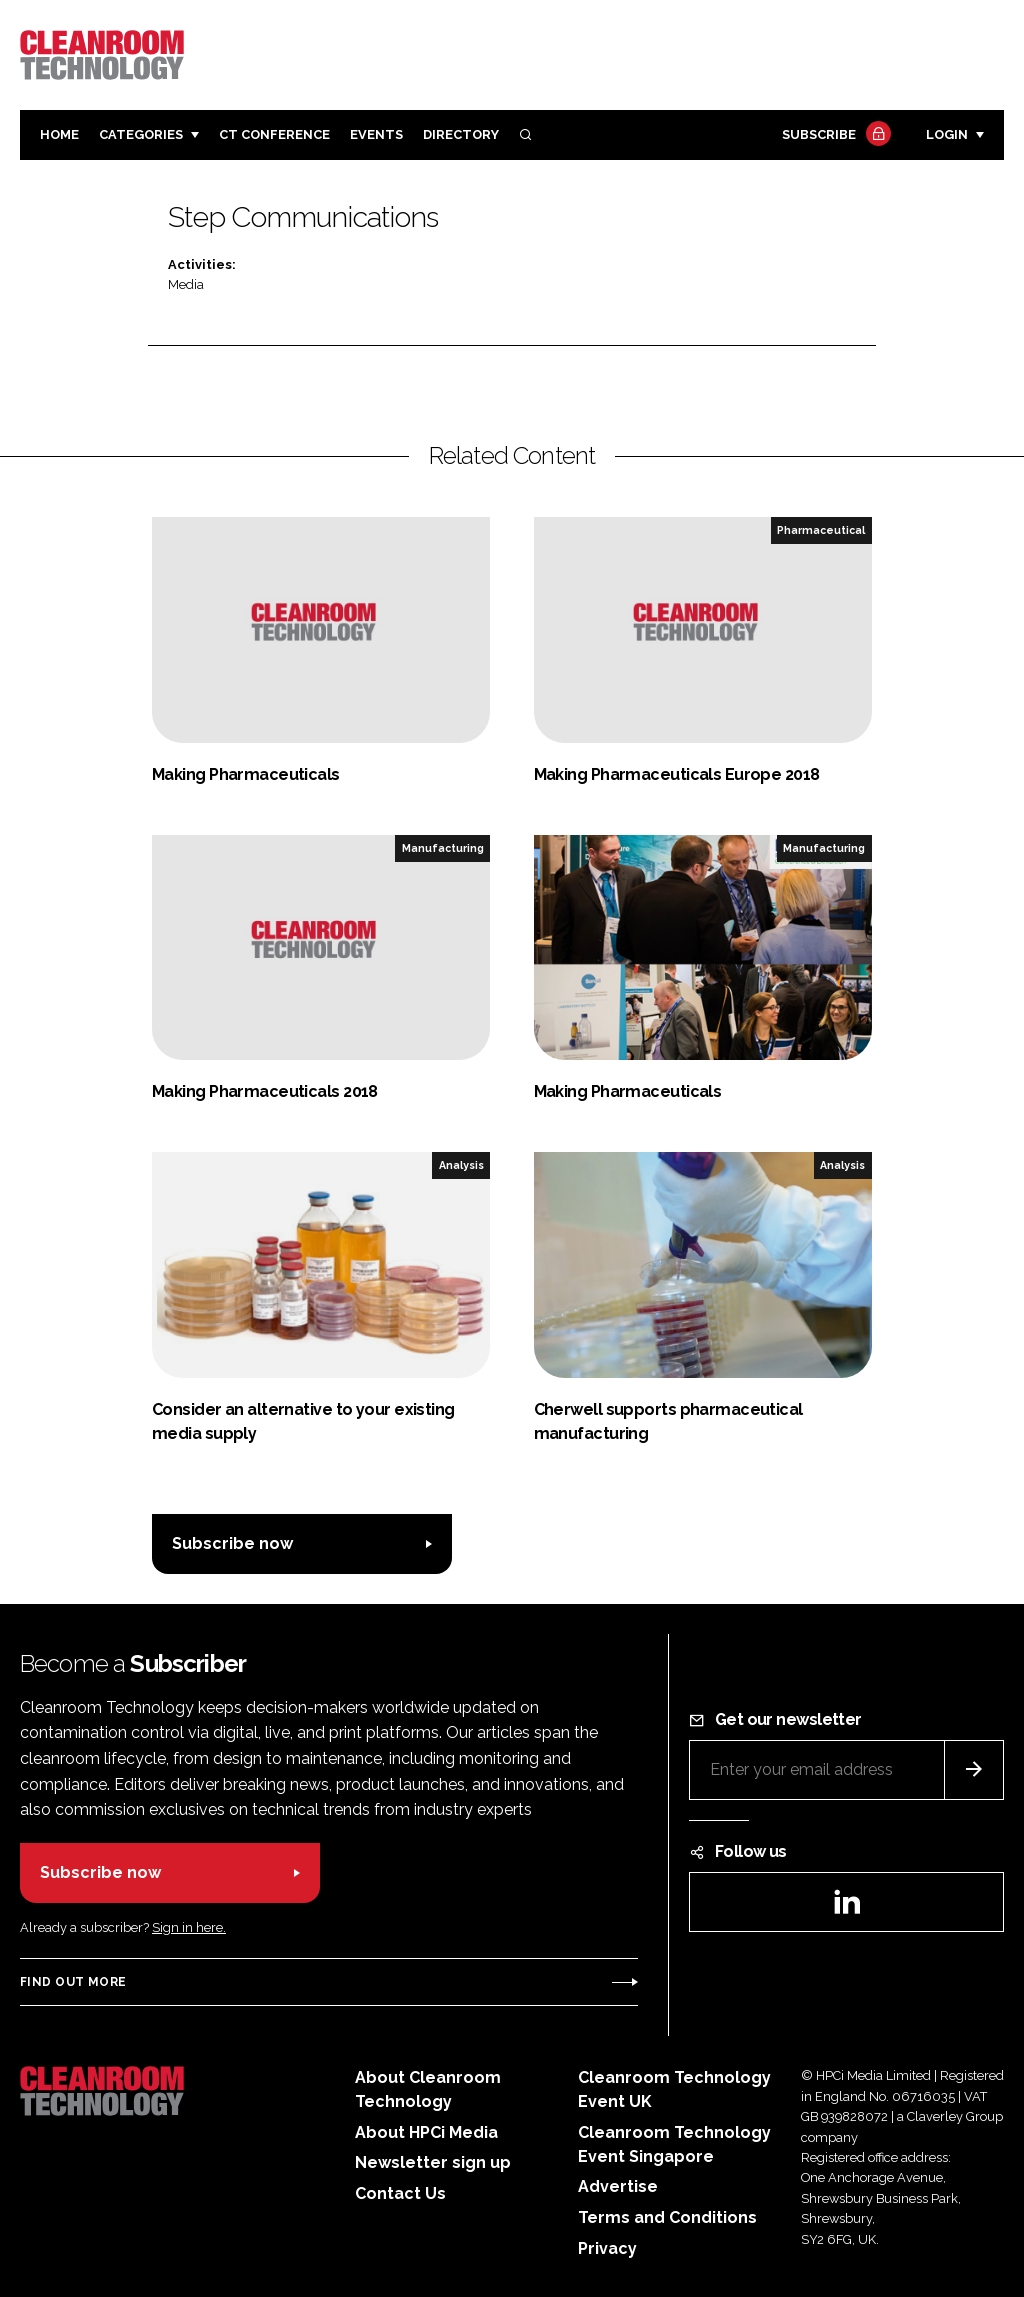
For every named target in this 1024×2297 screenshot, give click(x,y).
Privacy (607, 2248)
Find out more (73, 1982)
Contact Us (400, 2193)
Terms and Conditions (667, 2217)
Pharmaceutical (821, 530)
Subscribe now (232, 1543)
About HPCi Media (426, 2132)
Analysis (461, 1165)
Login (947, 134)
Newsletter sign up (433, 2162)
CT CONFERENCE (274, 134)
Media (186, 284)
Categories (141, 134)
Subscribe (834, 135)
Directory (461, 134)
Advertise (618, 2186)
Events (376, 134)
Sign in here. (189, 1927)
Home (59, 134)
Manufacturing (443, 848)
